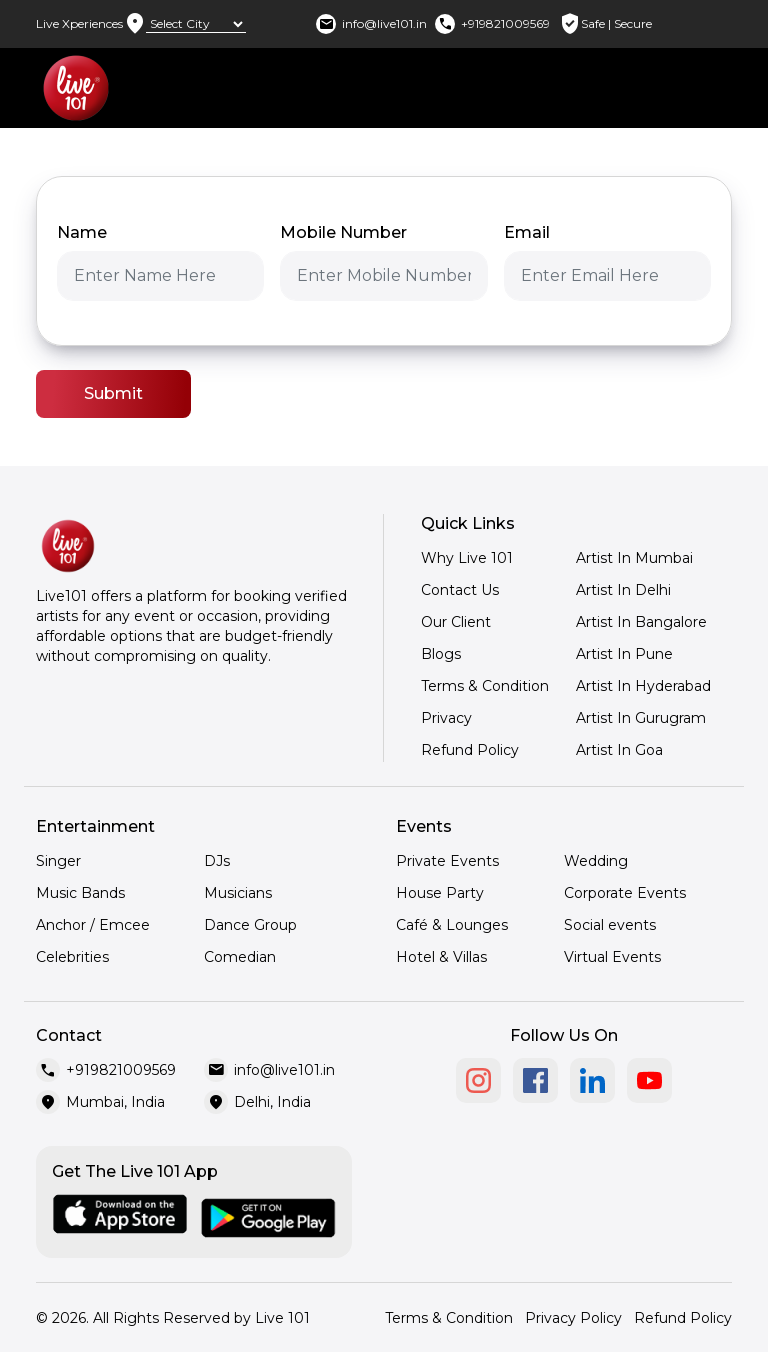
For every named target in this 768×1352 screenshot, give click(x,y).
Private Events (447, 861)
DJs (217, 861)
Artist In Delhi (623, 590)
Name (82, 232)
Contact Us (460, 590)
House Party (440, 893)
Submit (113, 393)
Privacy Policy (573, 1318)
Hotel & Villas (441, 957)
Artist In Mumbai (634, 558)
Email (527, 232)
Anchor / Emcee (93, 925)
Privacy (446, 718)
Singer (58, 861)
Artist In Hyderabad (643, 686)
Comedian (240, 957)
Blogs (441, 654)
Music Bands (80, 893)
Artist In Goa (619, 750)
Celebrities (72, 957)
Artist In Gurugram (641, 718)
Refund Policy (470, 750)
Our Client (456, 622)
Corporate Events (625, 893)
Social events (610, 925)
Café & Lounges (452, 925)
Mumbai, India (115, 1102)
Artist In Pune (624, 654)
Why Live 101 (467, 558)
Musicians (238, 893)
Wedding (596, 861)
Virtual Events (612, 957)
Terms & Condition (485, 686)
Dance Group (250, 925)
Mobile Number (343, 232)
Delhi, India (272, 1102)
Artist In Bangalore (641, 622)
